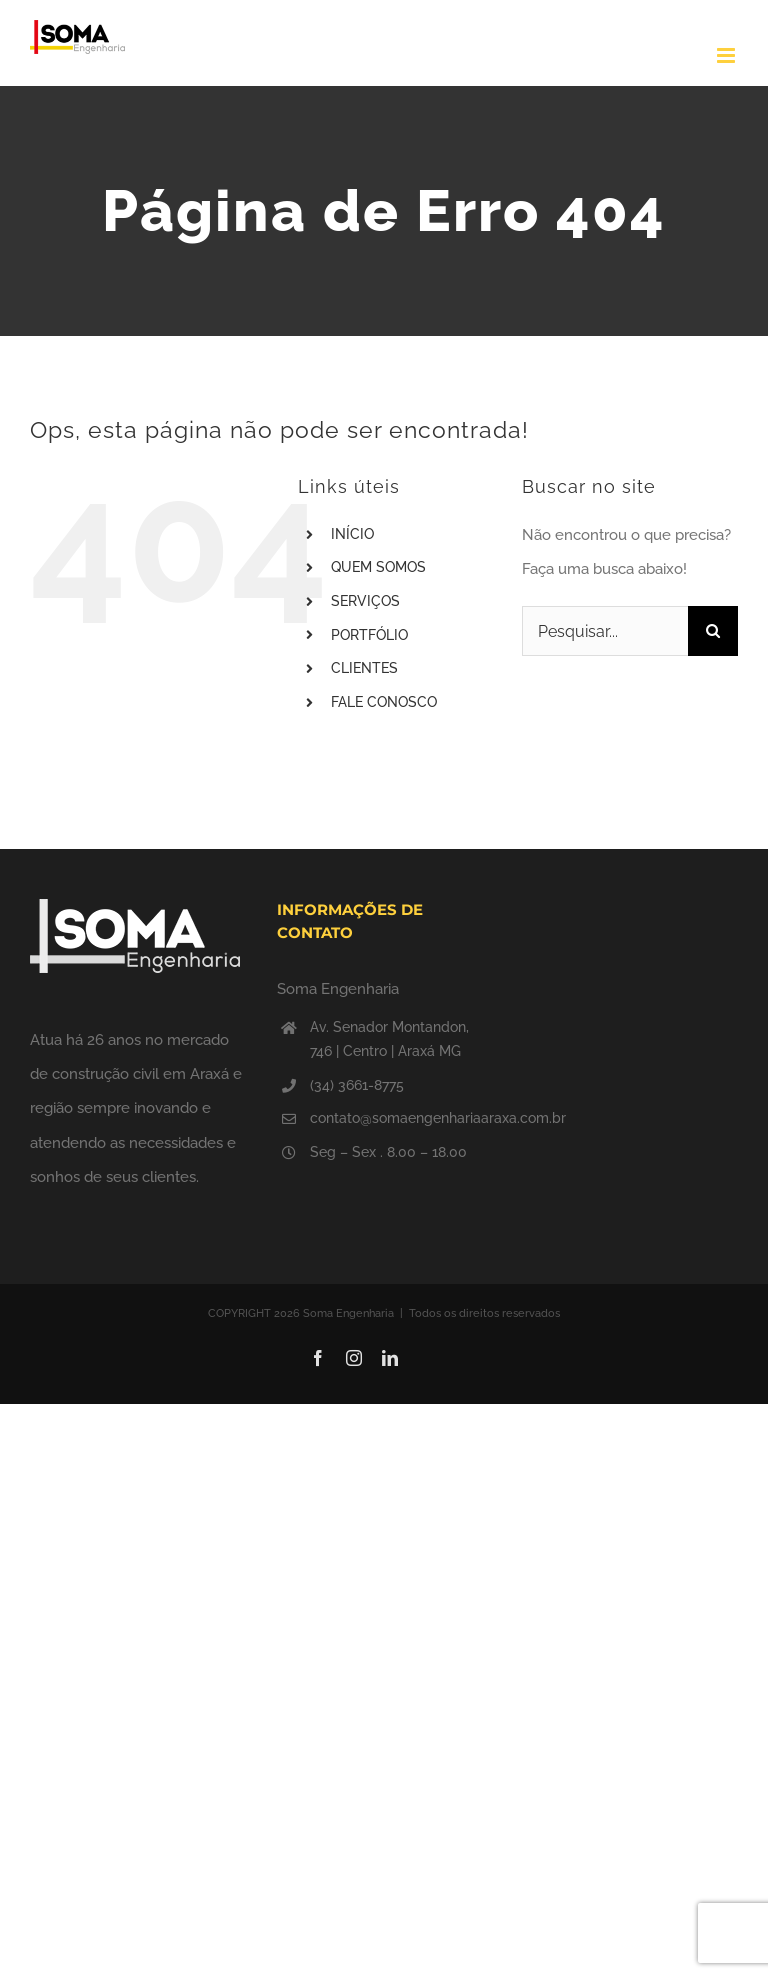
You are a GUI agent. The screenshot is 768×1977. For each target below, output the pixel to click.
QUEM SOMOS (378, 567)
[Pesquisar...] (605, 631)
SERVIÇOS (365, 601)
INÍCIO (352, 534)
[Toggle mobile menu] (727, 55)
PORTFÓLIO (369, 635)
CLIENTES (364, 668)
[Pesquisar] (713, 631)
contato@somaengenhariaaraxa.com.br (400, 1118)
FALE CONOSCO (384, 702)
